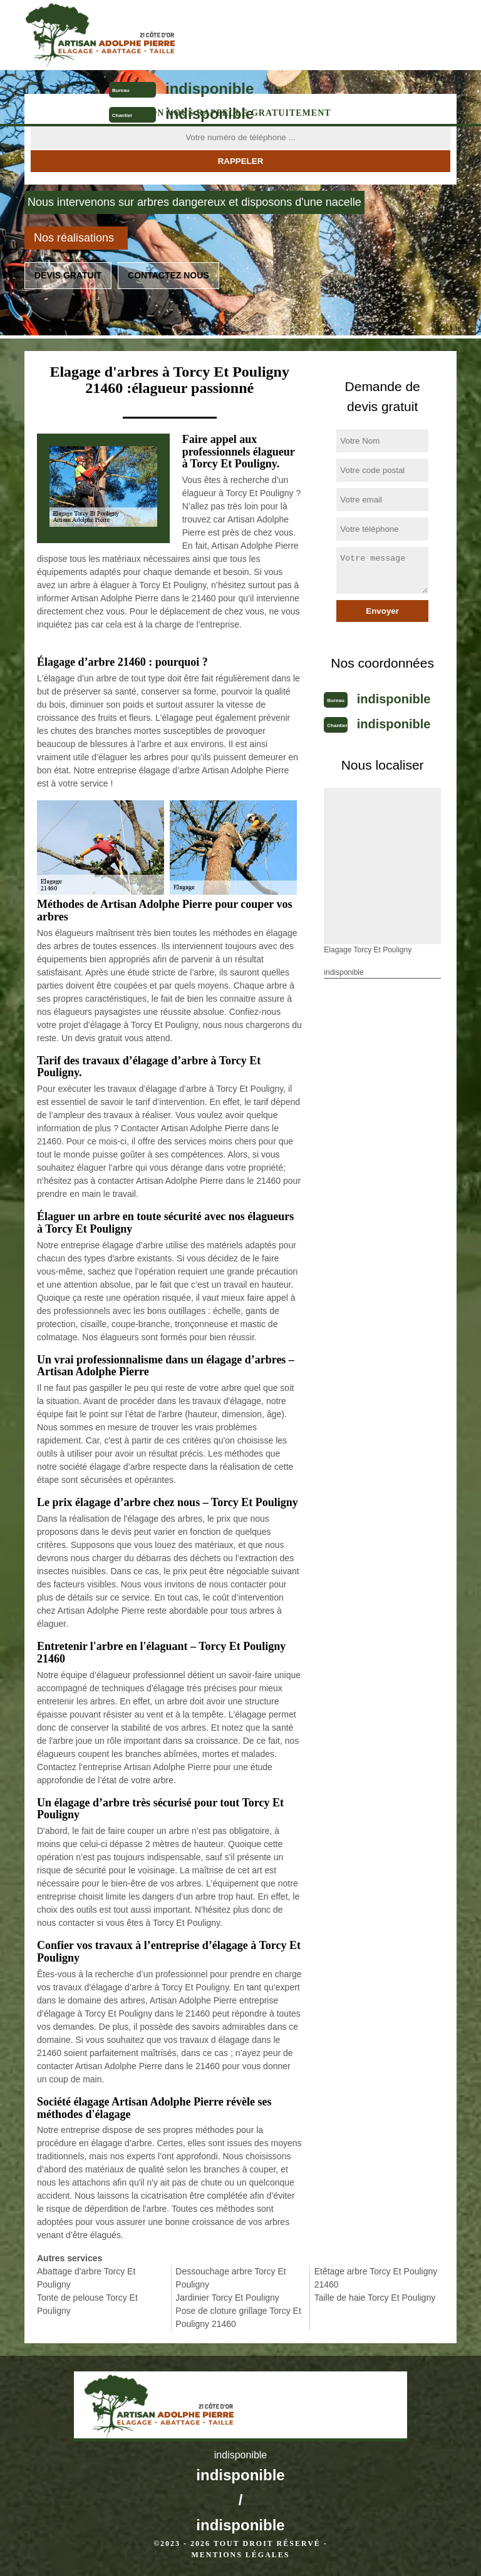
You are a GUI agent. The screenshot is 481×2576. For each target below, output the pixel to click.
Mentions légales (240, 2554)
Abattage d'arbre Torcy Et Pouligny (86, 2277)
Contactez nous (168, 275)
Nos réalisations (74, 238)
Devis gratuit (67, 275)
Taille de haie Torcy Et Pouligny (375, 2298)
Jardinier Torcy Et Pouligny (227, 2298)
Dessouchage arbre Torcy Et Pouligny (230, 2277)
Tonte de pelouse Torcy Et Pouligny (87, 2304)
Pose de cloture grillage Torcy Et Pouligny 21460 (238, 2317)
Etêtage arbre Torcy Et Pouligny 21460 (376, 2277)
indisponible (209, 88)
